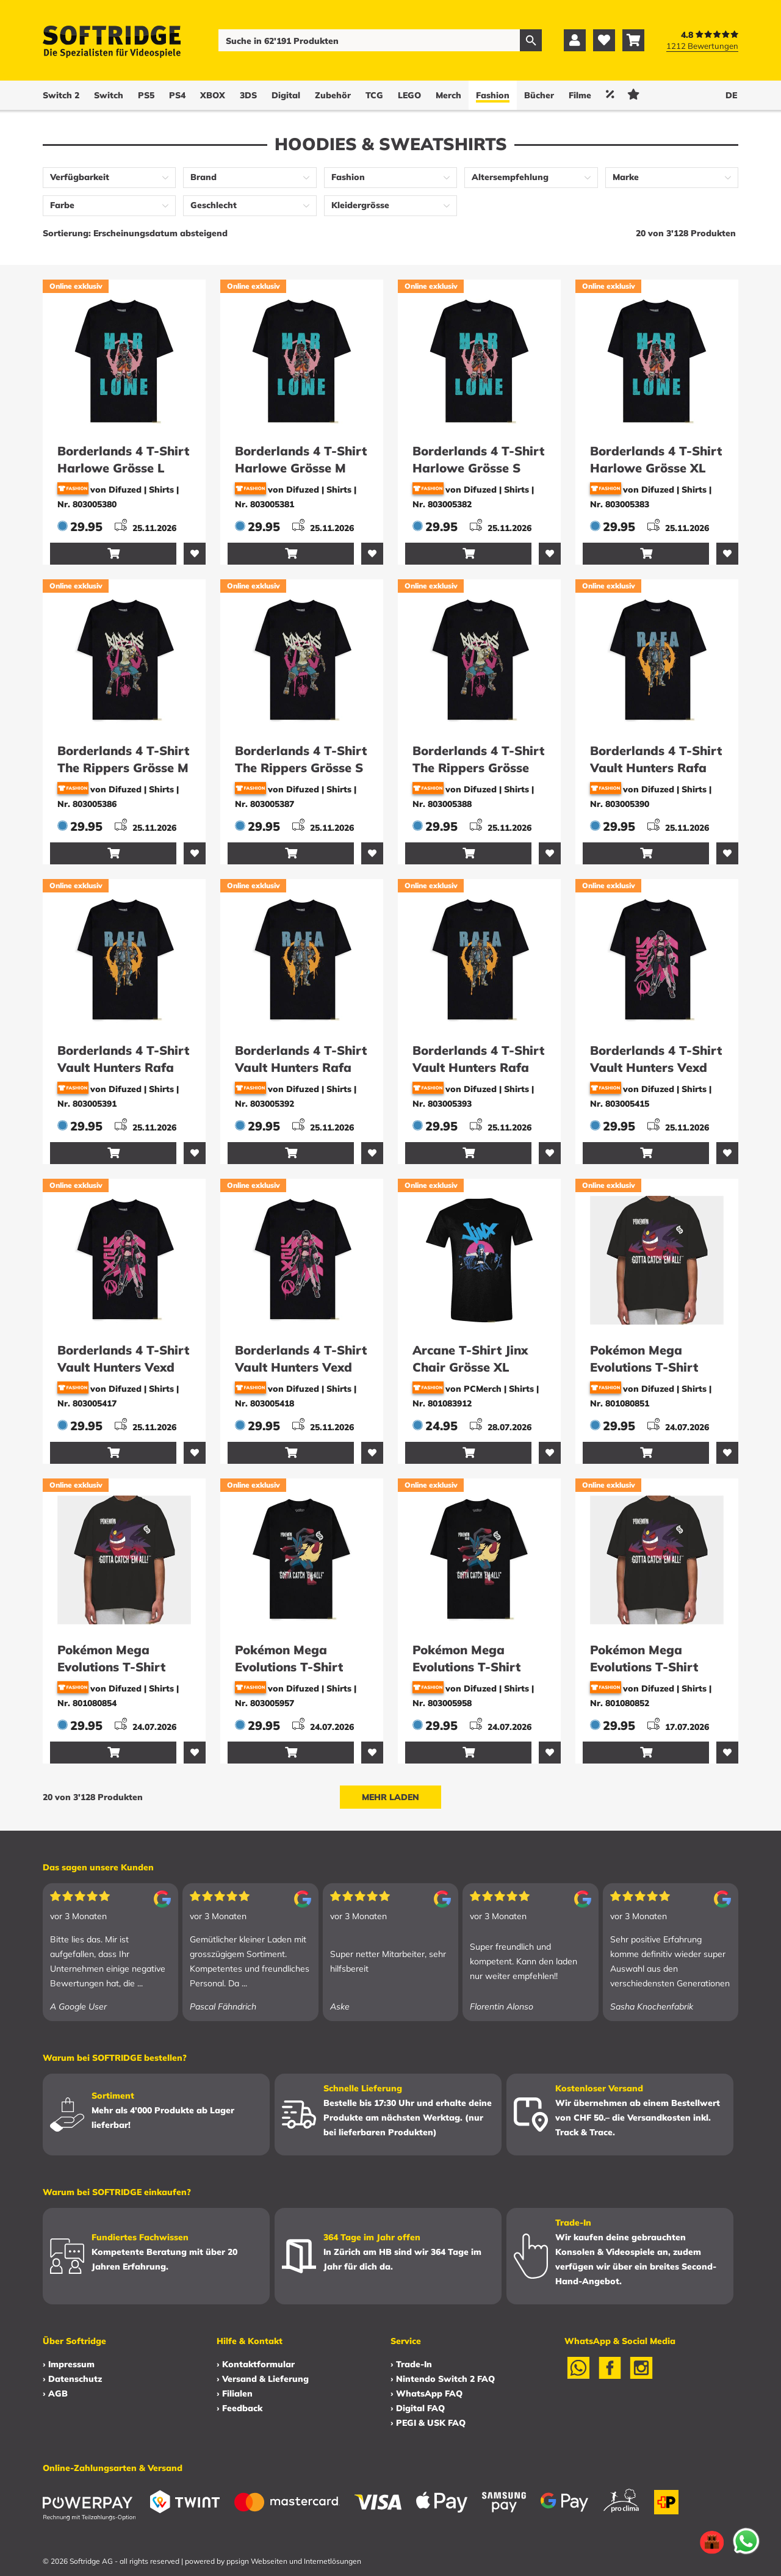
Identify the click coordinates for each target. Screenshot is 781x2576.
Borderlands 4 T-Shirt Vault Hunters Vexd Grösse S (123, 1367)
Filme (580, 95)
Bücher (539, 95)
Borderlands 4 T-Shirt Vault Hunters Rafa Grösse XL (478, 1067)
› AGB (55, 2393)
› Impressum (69, 2364)
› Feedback (239, 2408)
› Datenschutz (72, 2378)
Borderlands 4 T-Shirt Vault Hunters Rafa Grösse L (656, 767)
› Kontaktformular (256, 2364)
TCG (374, 95)
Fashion (492, 95)
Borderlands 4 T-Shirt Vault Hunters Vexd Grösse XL (301, 1367)
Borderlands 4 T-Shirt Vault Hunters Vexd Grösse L (656, 1067)
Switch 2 (61, 95)
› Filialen (235, 2393)
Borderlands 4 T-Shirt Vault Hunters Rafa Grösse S (301, 1067)
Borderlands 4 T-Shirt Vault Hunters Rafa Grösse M (123, 1067)
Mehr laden (390, 1797)
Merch (448, 95)
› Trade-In (411, 2364)
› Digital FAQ (417, 2408)
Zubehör (333, 95)
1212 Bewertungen (702, 46)
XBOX (212, 95)
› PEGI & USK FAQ (428, 2422)
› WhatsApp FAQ (426, 2393)
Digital (286, 95)
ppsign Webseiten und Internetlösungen (293, 2561)
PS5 (146, 95)
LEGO (409, 95)
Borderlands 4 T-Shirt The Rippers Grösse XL (478, 767)
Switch (108, 95)
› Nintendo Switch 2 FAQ (442, 2378)
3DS (248, 95)
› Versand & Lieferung (263, 2378)
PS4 (177, 95)
